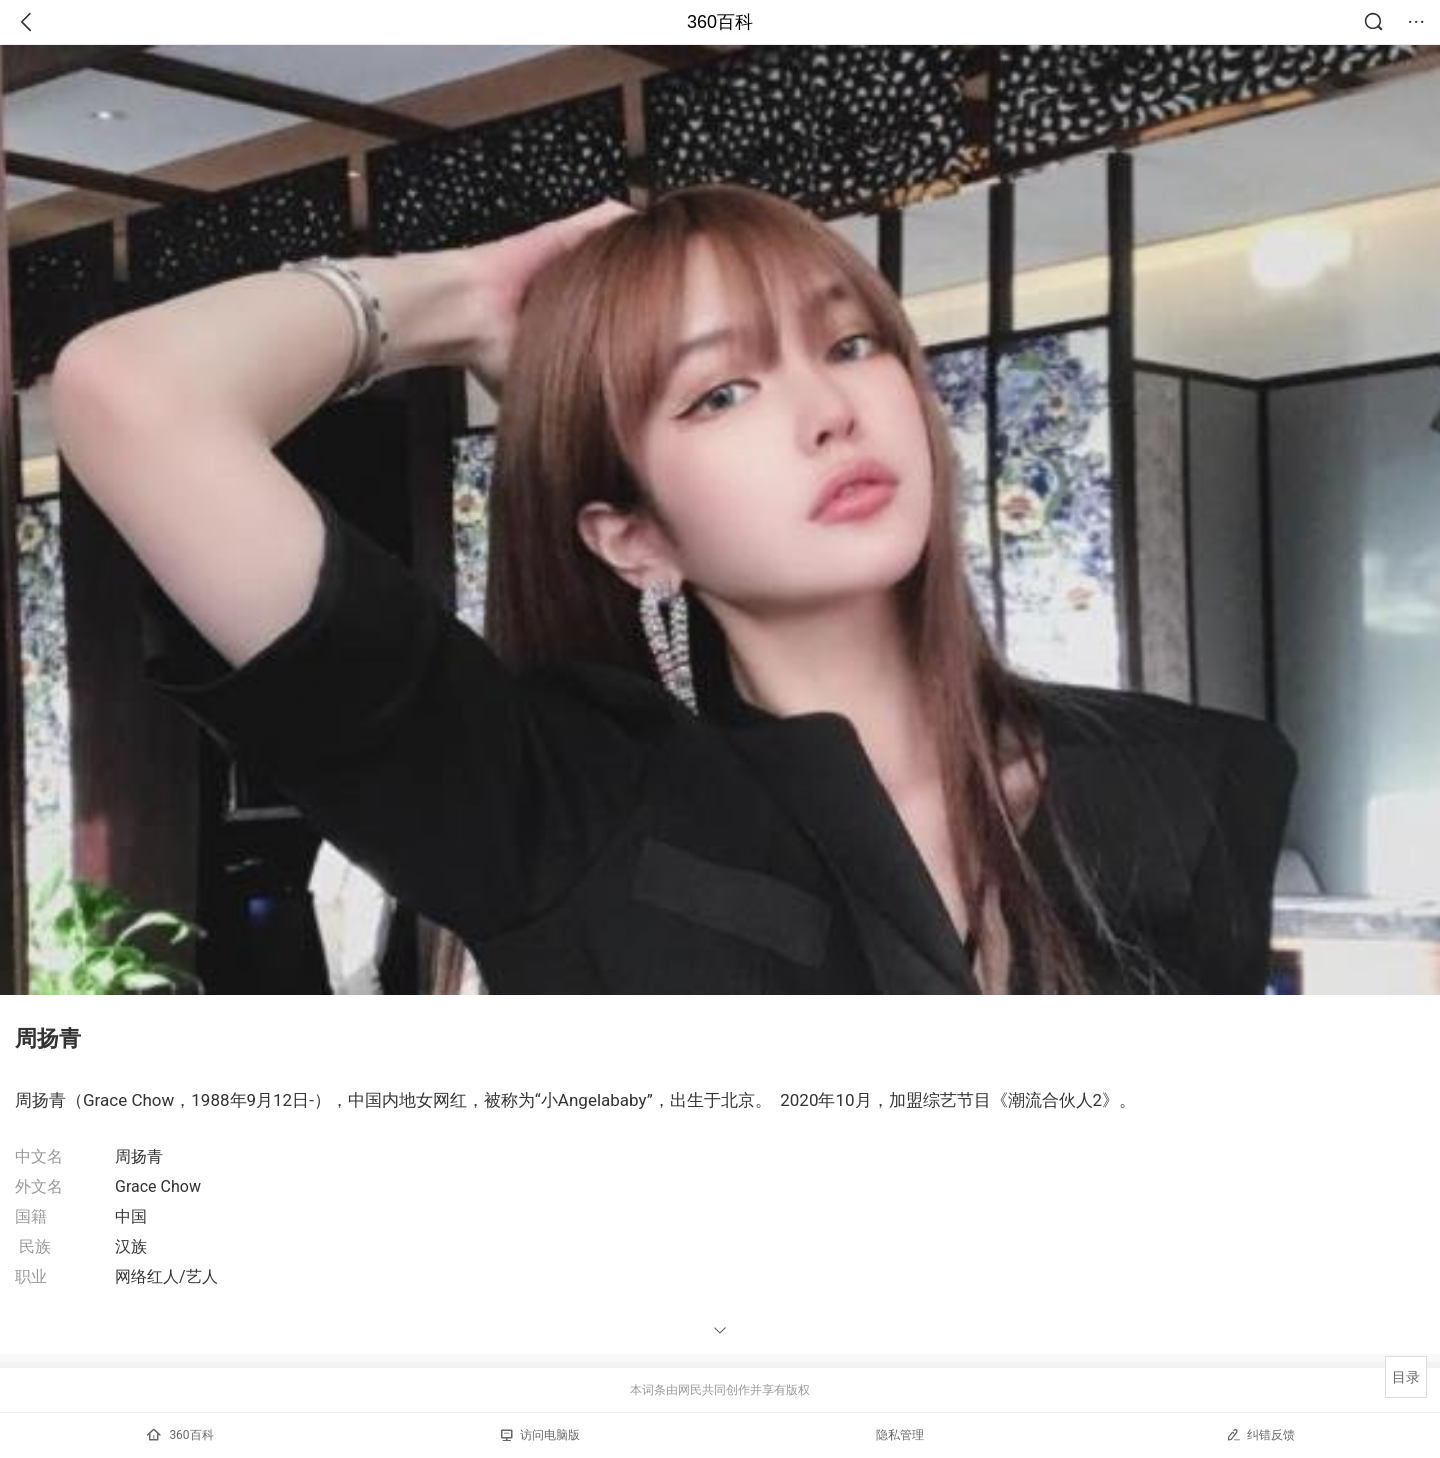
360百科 (720, 22)
